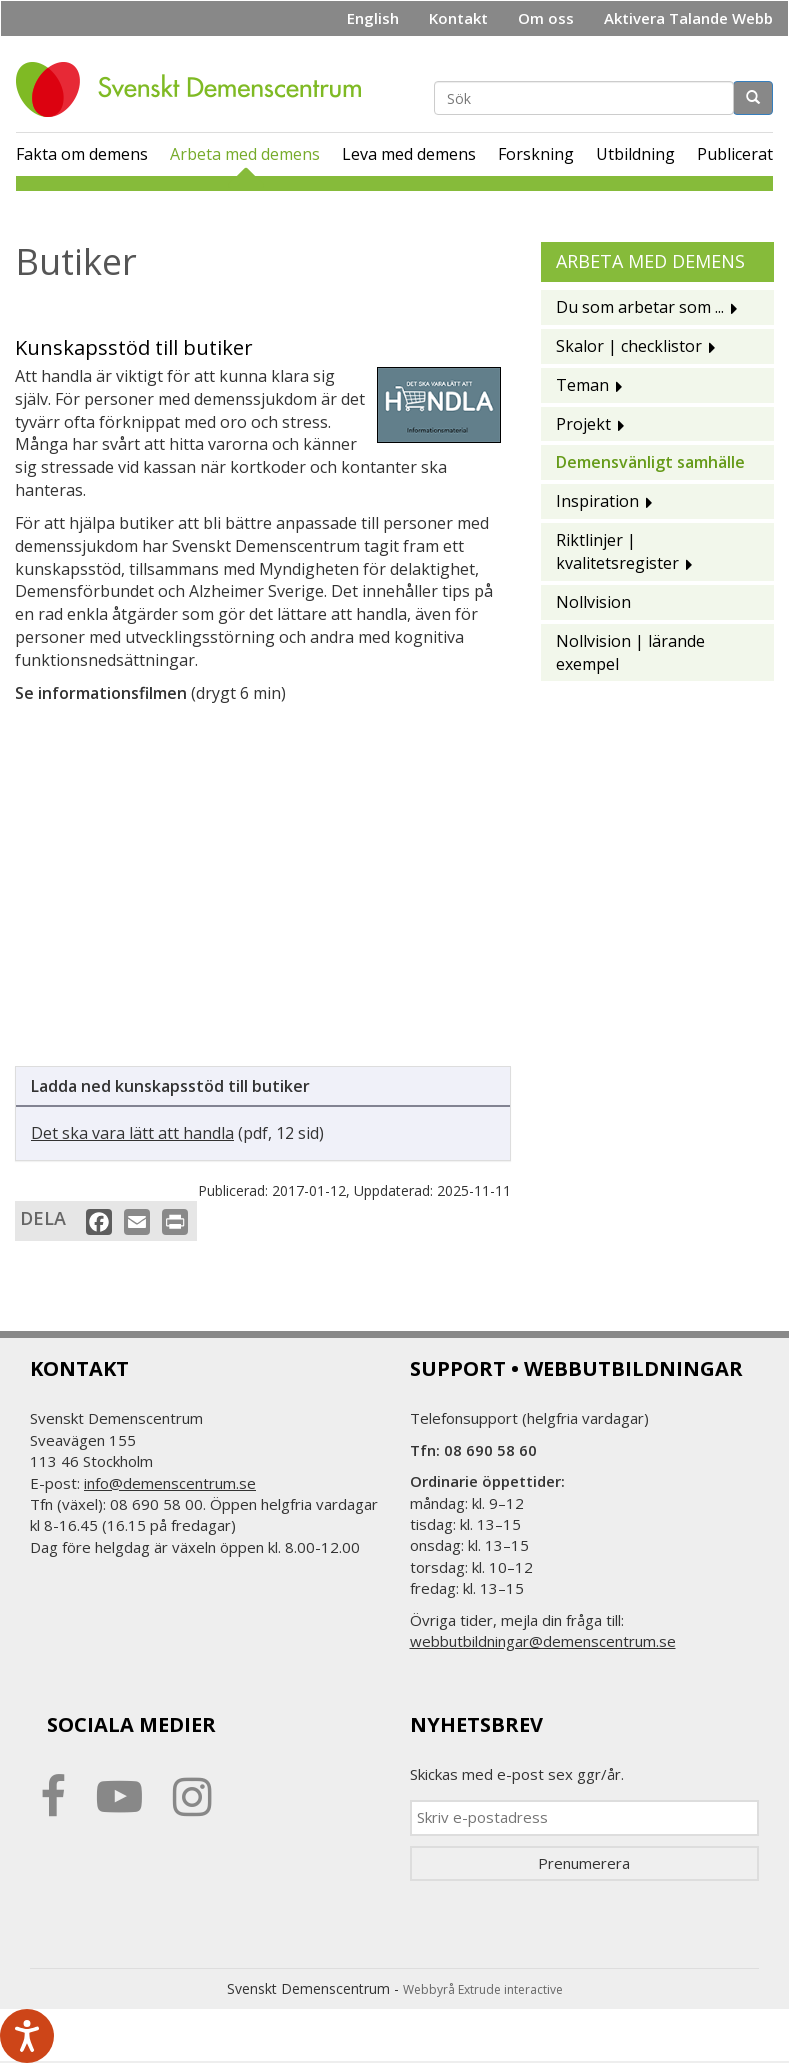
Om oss (546, 18)
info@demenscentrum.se (170, 1483)
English (373, 18)
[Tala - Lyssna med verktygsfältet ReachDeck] (27, 2036)
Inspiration (597, 501)
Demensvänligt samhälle (650, 462)
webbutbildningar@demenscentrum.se (543, 1641)
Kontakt (458, 18)
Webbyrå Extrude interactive (483, 1989)
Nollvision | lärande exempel (630, 652)
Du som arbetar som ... (640, 307)
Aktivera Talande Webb (688, 18)
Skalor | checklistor (629, 346)
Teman (582, 385)
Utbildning (635, 154)
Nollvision (593, 602)
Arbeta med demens (245, 154)
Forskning (536, 154)
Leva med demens (409, 154)
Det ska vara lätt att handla (132, 1133)
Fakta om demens (82, 154)
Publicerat (735, 154)
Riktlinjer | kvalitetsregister (617, 551)
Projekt (583, 424)
